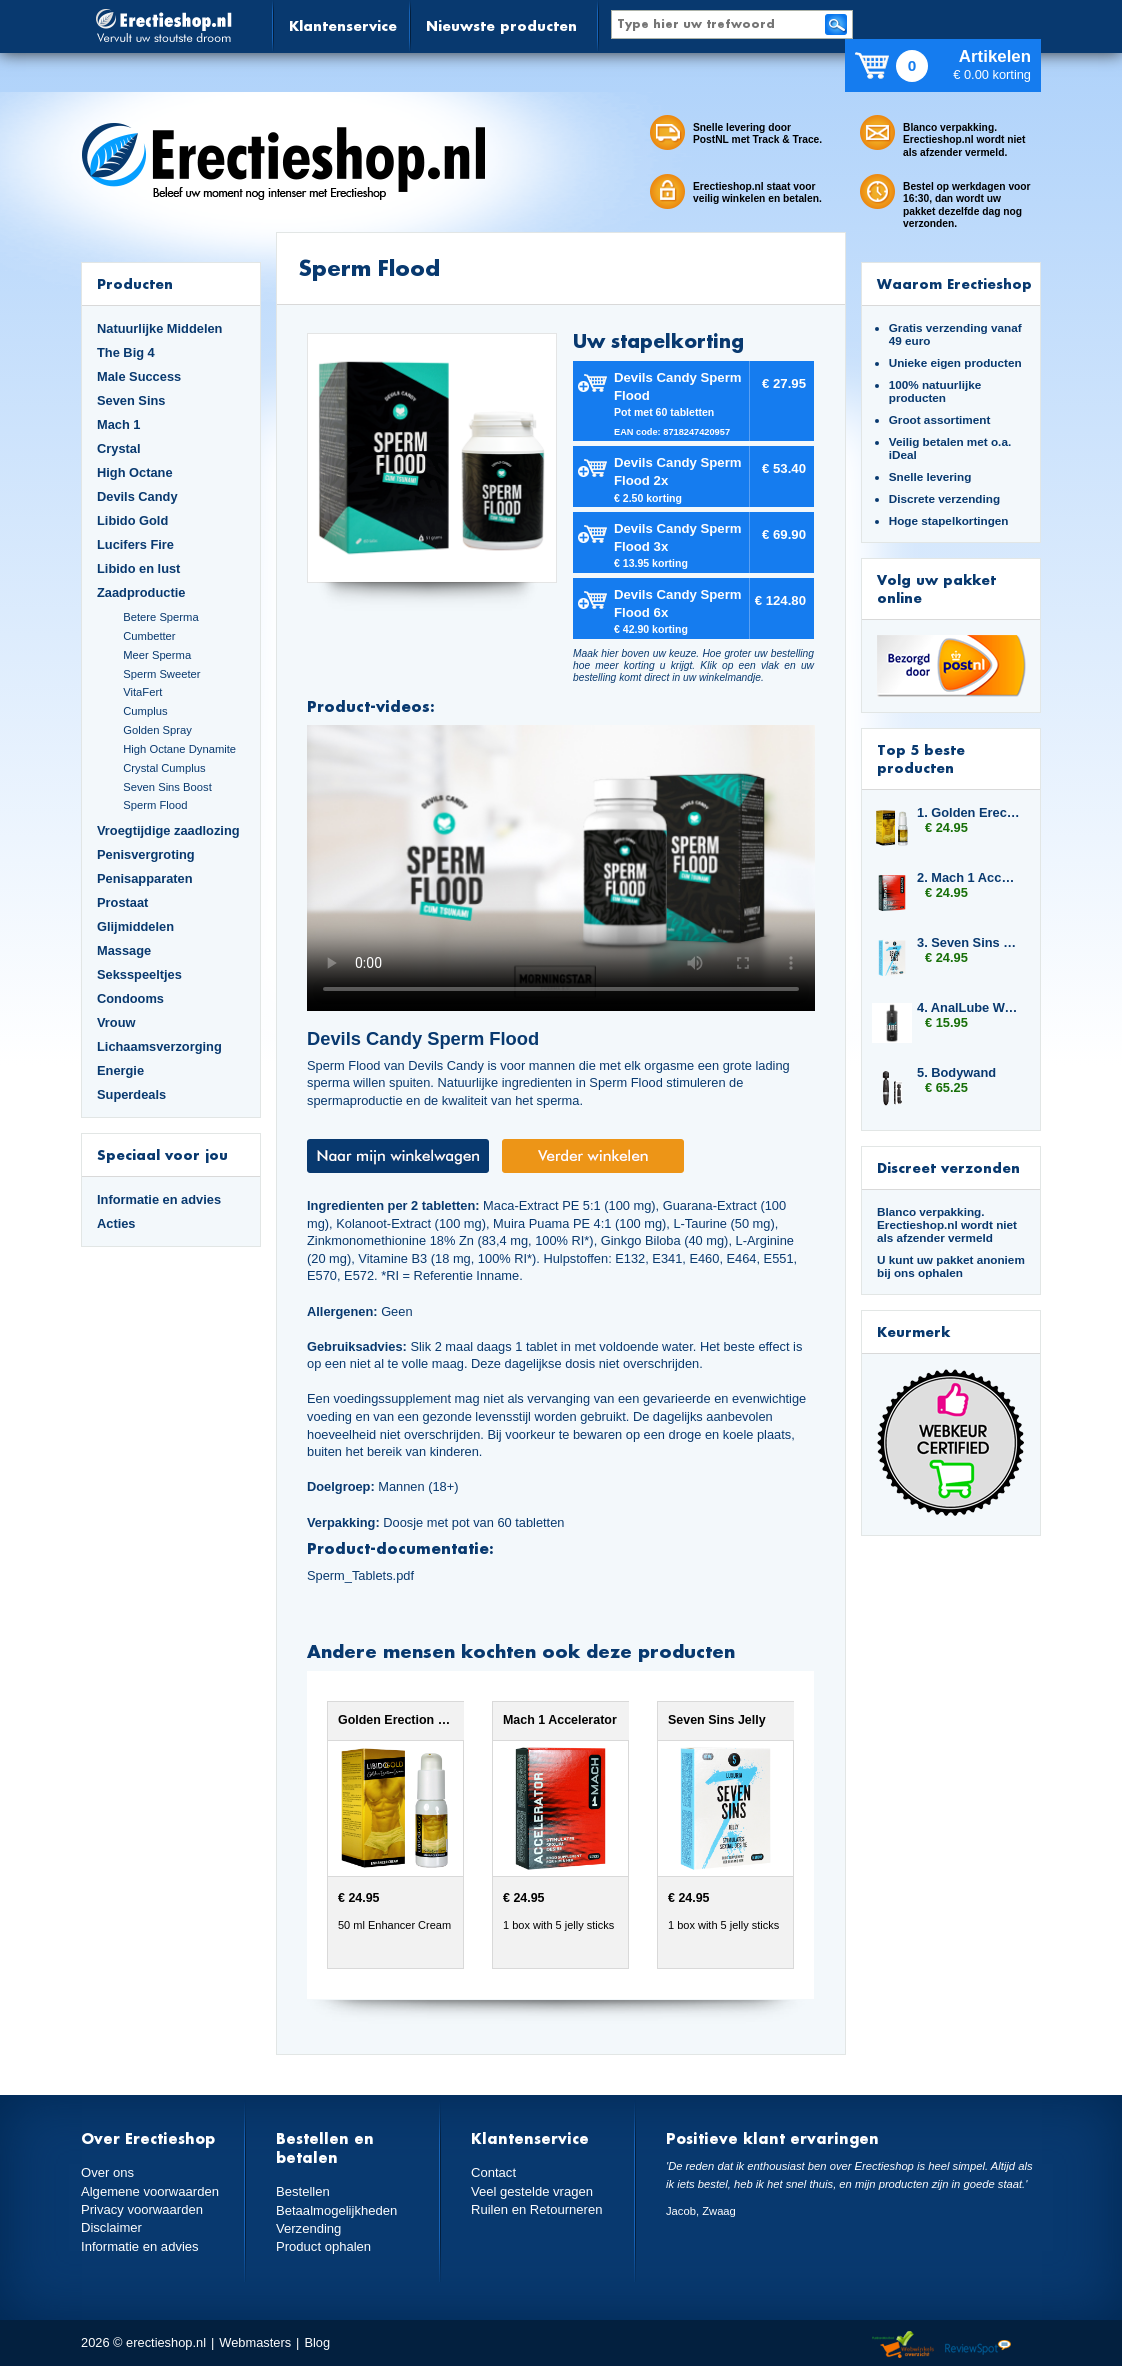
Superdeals (131, 1094)
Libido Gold (132, 520)
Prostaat (122, 902)
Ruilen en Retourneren (535, 2208)
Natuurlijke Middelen (159, 328)
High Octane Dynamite (179, 749)
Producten (135, 283)
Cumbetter (149, 636)
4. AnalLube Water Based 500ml (969, 1007)
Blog (317, 2342)
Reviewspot (978, 2345)
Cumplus (145, 711)
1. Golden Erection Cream (969, 812)
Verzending (308, 2227)
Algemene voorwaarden (149, 2190)
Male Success (139, 376)
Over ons (107, 2172)
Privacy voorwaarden (141, 2208)
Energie (120, 1070)
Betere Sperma (160, 617)
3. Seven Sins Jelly (969, 942)
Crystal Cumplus (164, 768)
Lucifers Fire (135, 544)
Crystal (119, 448)
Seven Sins (131, 400)
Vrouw (116, 1022)
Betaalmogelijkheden (335, 2209)
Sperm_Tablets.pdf (360, 1575)
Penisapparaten (145, 878)
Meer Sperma (157, 655)
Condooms (130, 998)
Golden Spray (157, 730)
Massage (124, 950)
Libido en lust (138, 568)
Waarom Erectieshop (954, 283)
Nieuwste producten (501, 25)
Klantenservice (343, 25)
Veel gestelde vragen (531, 2190)
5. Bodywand (956, 1072)
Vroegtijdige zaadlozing (168, 830)
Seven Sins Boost (167, 787)
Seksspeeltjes (139, 974)
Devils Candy (137, 496)
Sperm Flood (155, 805)
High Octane (135, 472)
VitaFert (142, 692)
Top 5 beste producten (921, 758)
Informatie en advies (159, 1199)
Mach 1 (119, 424)
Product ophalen (322, 2245)
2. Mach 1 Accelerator (969, 877)
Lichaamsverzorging (159, 1046)
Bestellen (302, 2191)
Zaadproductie (141, 592)
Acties (116, 1223)
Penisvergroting (146, 854)
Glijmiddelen (135, 926)
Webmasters (255, 2342)
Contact (493, 2172)
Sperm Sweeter (161, 674)
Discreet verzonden (948, 1167)
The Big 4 (126, 352)
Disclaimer (111, 2226)
